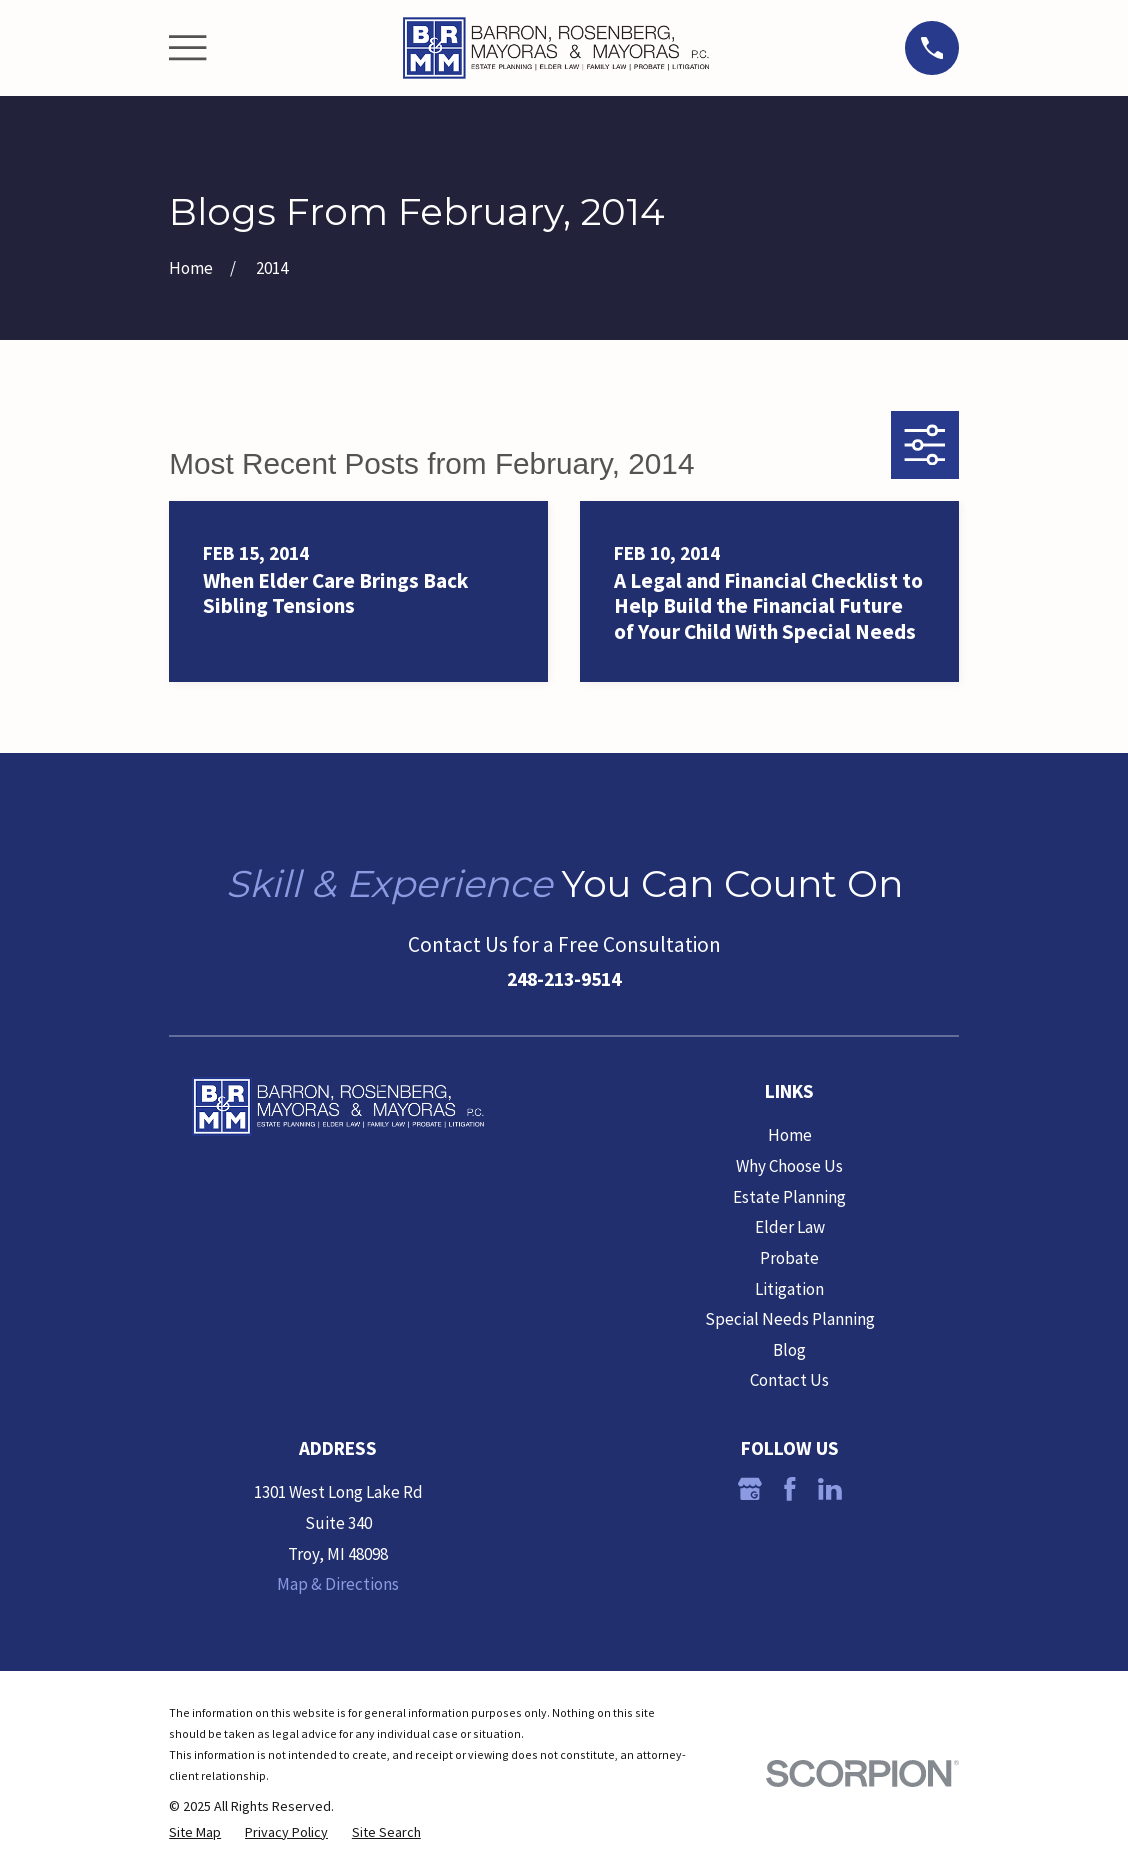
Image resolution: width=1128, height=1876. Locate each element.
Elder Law (790, 1227)
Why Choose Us (789, 1166)
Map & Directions (338, 1584)
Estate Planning (789, 1197)
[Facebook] (790, 1489)
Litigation (789, 1289)
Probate (789, 1258)
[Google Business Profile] (750, 1489)
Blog (789, 1350)
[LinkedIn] (830, 1489)
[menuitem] (195, 1833)
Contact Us (789, 1380)
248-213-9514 (564, 979)
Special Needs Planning (790, 1319)
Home (790, 1135)
